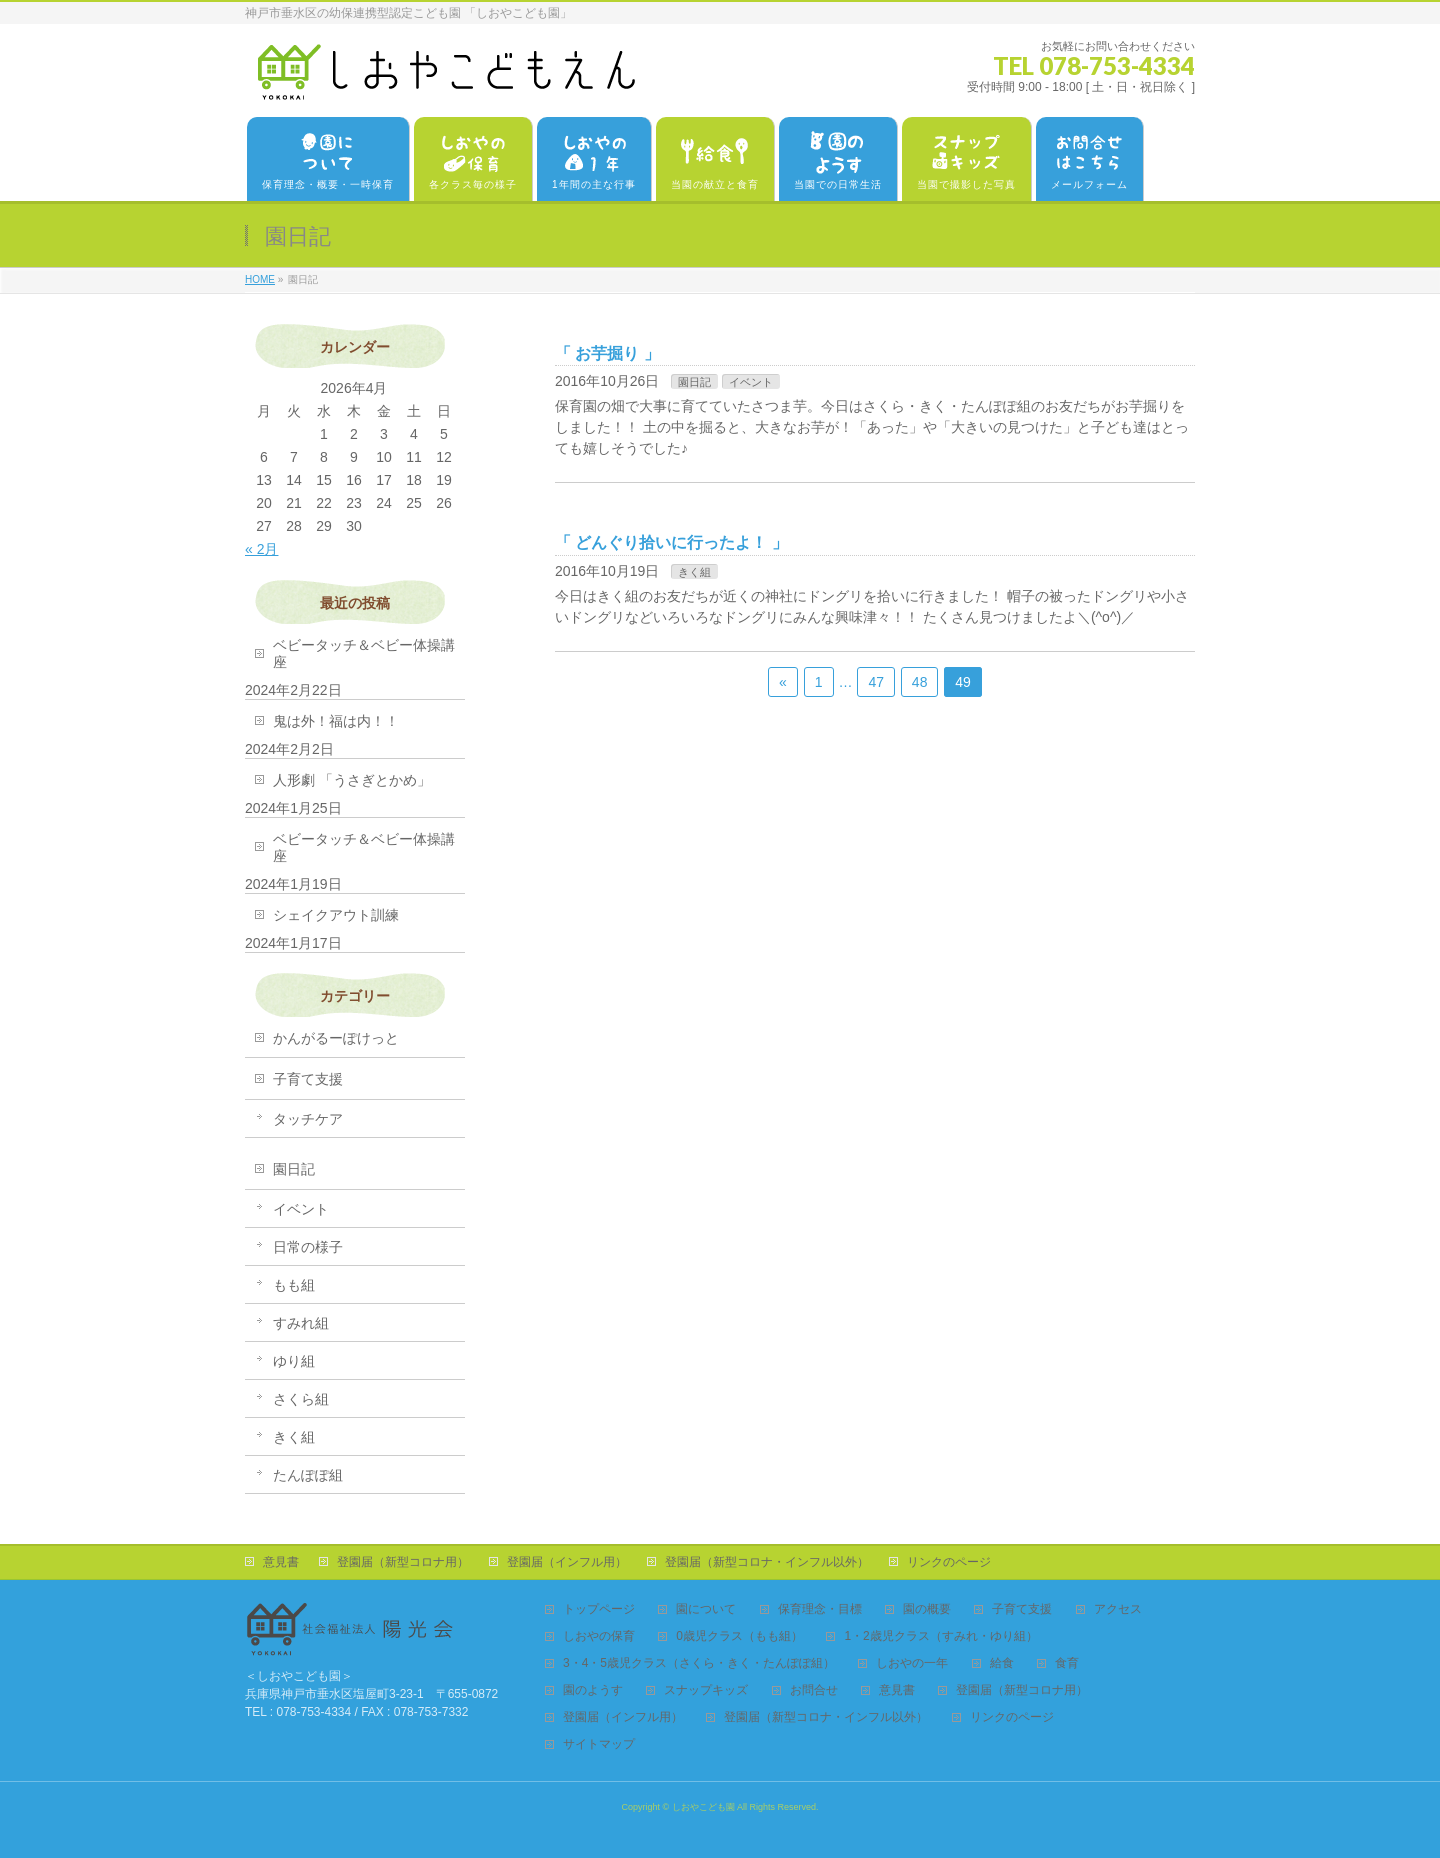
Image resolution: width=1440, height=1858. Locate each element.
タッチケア (308, 1119)
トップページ (599, 1609)
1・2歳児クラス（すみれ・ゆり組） (940, 1636)
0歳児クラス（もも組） (739, 1636)
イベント (751, 382)
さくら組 (301, 1399)
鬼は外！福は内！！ (336, 721)
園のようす (593, 1690)
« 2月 (261, 549)
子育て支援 (308, 1079)
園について (706, 1609)
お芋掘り (607, 353)
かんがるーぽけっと (336, 1038)
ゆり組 (294, 1361)
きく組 (694, 572)
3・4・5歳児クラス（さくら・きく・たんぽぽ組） (699, 1663)
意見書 (281, 1562)
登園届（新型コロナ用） (403, 1562)
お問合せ (814, 1690)
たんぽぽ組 (308, 1475)
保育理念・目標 (820, 1609)
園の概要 (927, 1609)
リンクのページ (949, 1562)
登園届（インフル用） (567, 1562)
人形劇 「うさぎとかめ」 (352, 780)
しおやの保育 (599, 1636)
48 (920, 682)
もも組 (294, 1285)
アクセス (1118, 1609)
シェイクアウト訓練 (336, 915)
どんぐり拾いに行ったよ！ (671, 542)
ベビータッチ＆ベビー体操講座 (364, 653)
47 (876, 682)
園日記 (694, 382)
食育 (1067, 1663)
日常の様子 (308, 1247)
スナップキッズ (706, 1690)
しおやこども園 (703, 1807)
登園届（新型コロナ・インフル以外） (767, 1562)
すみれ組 (301, 1323)
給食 (1002, 1663)
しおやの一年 (912, 1663)
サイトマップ (599, 1744)
